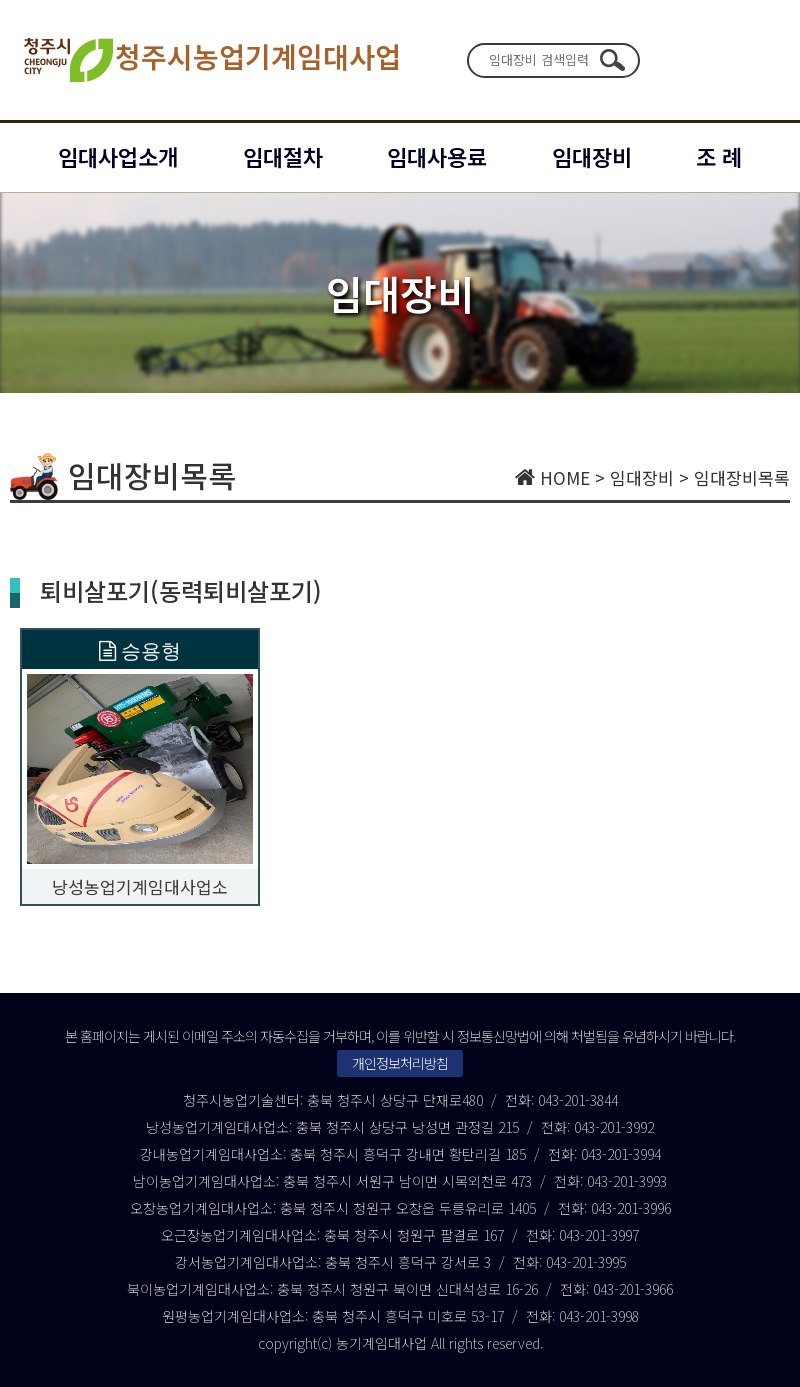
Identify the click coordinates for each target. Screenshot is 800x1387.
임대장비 (592, 156)
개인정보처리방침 (400, 1063)
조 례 (719, 156)
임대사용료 (437, 156)
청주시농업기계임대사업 (210, 60)
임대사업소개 (118, 156)
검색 (612, 60)
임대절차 (283, 156)
